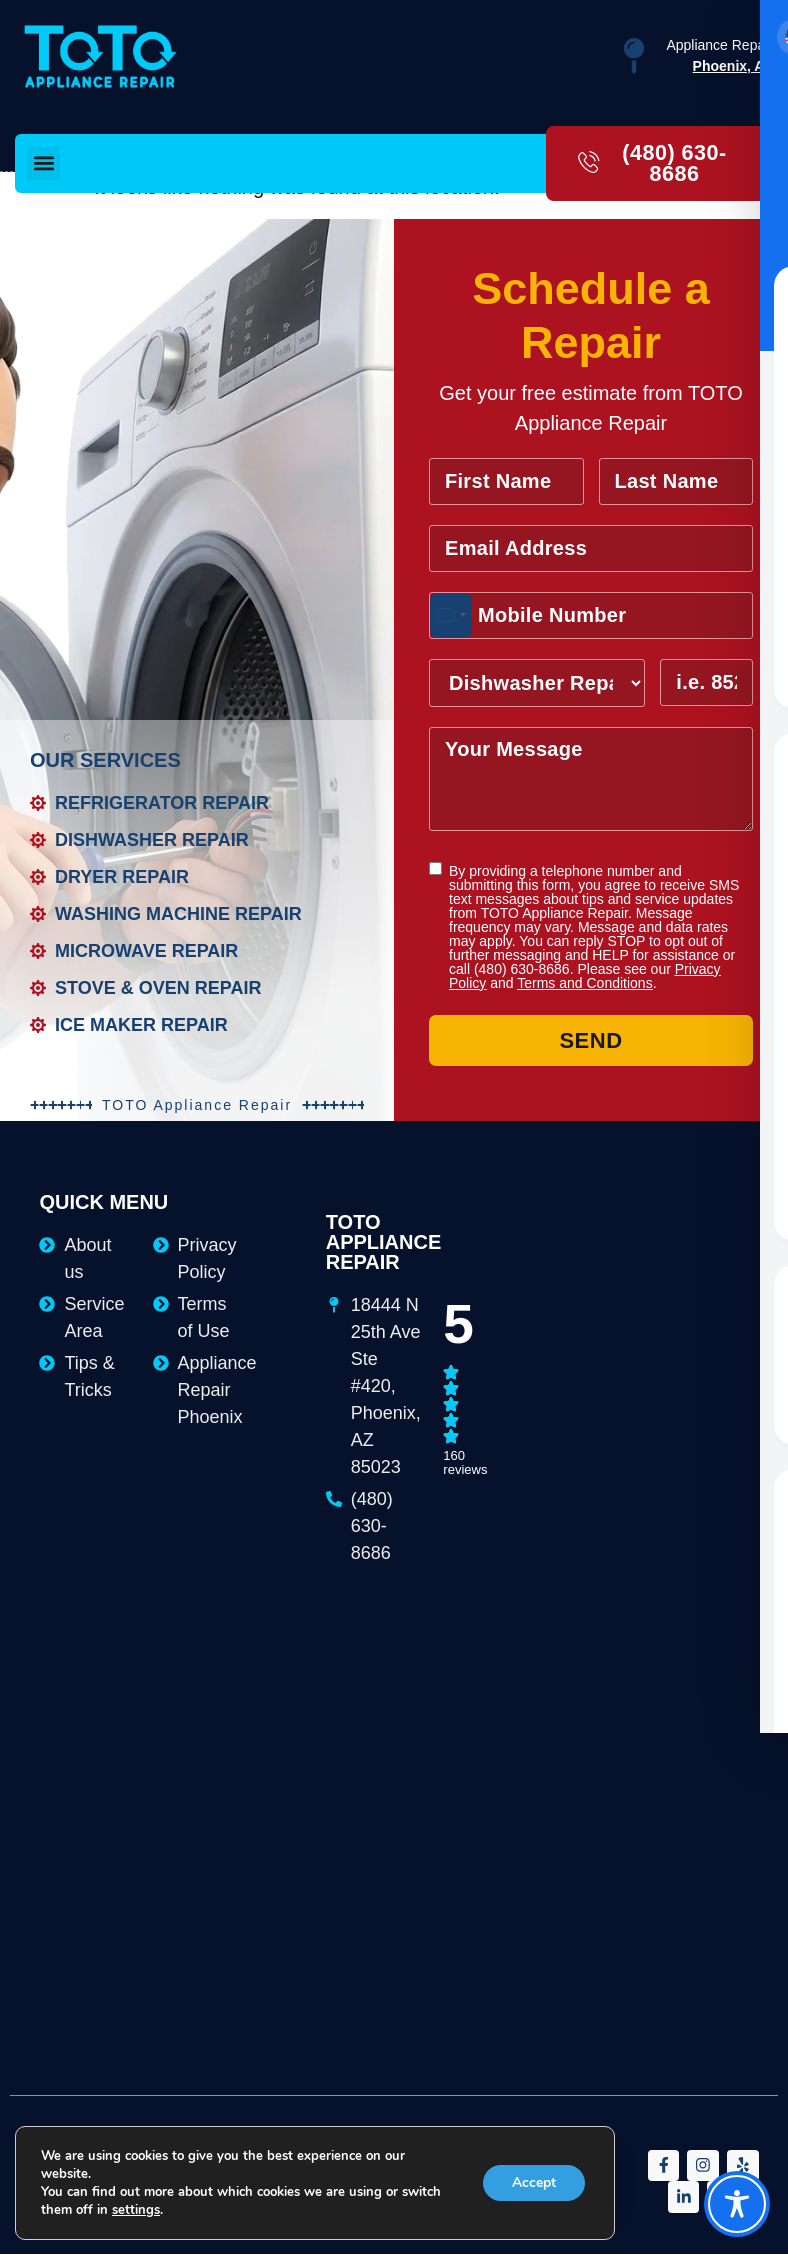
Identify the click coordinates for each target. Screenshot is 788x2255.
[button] (43, 163)
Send (590, 1041)
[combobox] (451, 616)
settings (136, 2210)
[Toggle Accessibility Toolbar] (737, 2204)
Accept (533, 2182)
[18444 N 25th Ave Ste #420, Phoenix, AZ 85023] (605, 1280)
